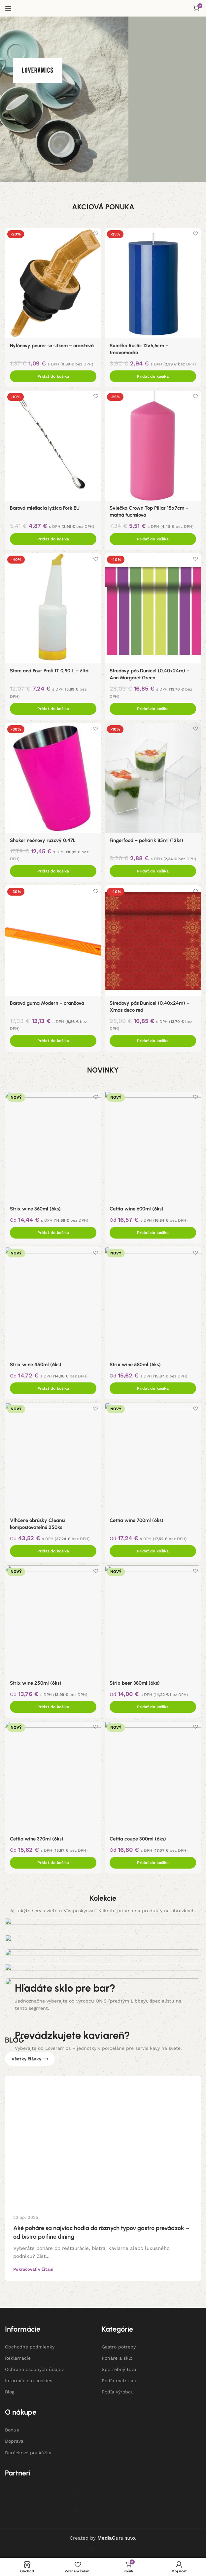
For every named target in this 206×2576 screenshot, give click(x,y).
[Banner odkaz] (103, 2470)
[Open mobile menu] (8, 8)
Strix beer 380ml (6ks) (135, 1683)
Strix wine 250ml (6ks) (36, 1683)
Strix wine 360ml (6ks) (35, 1209)
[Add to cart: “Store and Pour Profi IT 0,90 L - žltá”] (53, 709)
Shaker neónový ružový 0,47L (43, 840)
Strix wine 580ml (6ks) (135, 1365)
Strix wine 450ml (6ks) (36, 1365)
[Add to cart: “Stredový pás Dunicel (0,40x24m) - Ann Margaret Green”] (153, 709)
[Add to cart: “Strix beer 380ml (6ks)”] (153, 1707)
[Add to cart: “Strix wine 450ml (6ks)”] (53, 1388)
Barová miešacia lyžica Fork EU (45, 508)
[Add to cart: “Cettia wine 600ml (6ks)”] (153, 1233)
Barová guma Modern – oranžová (47, 1003)
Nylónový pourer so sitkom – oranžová (52, 346)
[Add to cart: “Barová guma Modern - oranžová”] (53, 1041)
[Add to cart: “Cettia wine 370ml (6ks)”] (53, 1863)
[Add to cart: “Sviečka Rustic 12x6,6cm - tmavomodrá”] (153, 376)
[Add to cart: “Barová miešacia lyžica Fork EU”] (53, 539)
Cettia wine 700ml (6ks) (137, 1520)
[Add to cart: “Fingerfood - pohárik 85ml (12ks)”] (153, 871)
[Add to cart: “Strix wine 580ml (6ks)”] (153, 1388)
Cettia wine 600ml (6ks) (137, 1209)
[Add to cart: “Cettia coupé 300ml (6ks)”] (153, 1863)
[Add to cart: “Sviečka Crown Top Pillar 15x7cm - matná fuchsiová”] (153, 539)
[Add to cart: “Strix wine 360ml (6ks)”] (53, 1233)
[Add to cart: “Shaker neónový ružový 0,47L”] (53, 871)
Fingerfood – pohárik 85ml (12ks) (147, 840)
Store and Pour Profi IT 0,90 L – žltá (49, 671)
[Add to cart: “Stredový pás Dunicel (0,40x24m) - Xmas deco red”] (153, 1041)
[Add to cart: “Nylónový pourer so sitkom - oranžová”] (53, 376)
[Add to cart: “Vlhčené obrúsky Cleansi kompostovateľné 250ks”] (53, 1551)
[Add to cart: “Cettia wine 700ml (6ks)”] (153, 1551)
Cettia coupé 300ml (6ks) (138, 1839)
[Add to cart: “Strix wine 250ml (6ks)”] (53, 1707)
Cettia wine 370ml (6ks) (37, 1839)
